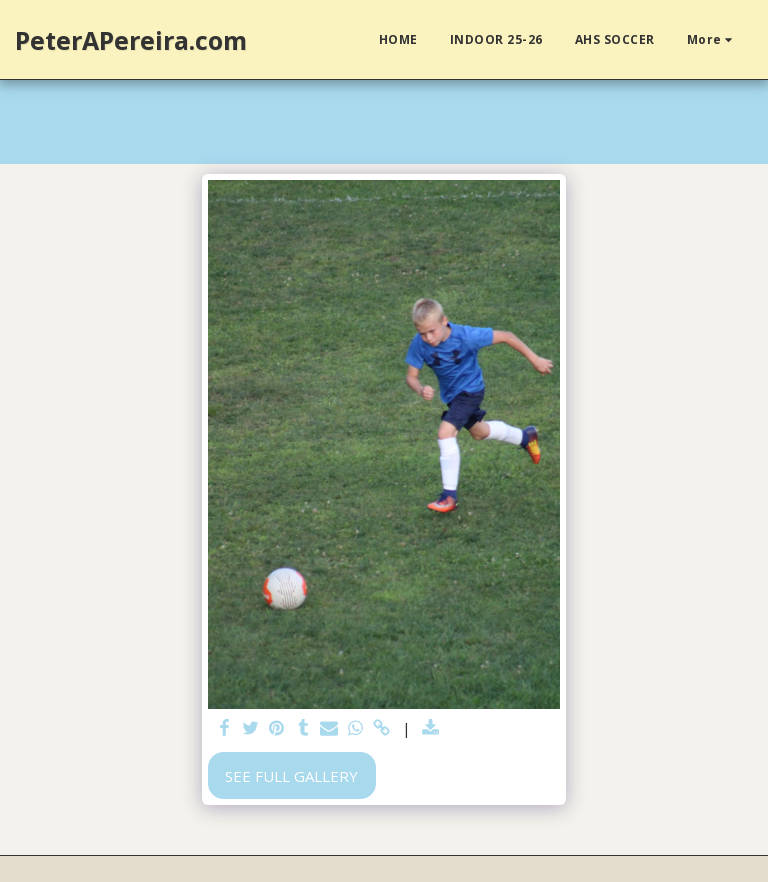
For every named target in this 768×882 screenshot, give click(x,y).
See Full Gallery (291, 776)
